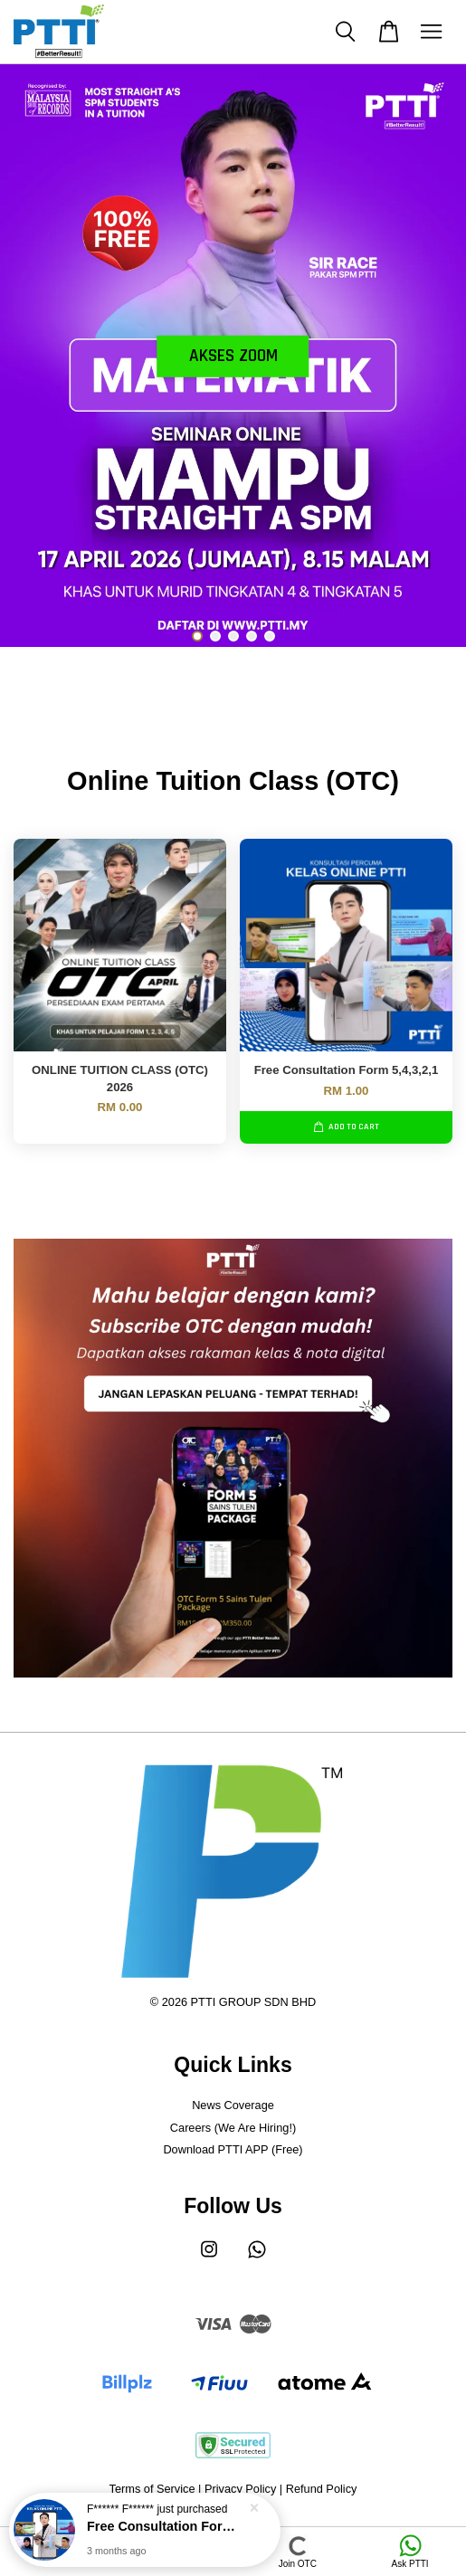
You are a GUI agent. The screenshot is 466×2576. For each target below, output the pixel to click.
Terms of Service (152, 2488)
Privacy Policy (240, 2488)
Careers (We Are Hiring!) (233, 2127)
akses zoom (233, 356)
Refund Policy (321, 2488)
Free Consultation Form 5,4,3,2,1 (166, 2528)
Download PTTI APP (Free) (232, 2149)
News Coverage (233, 2105)
